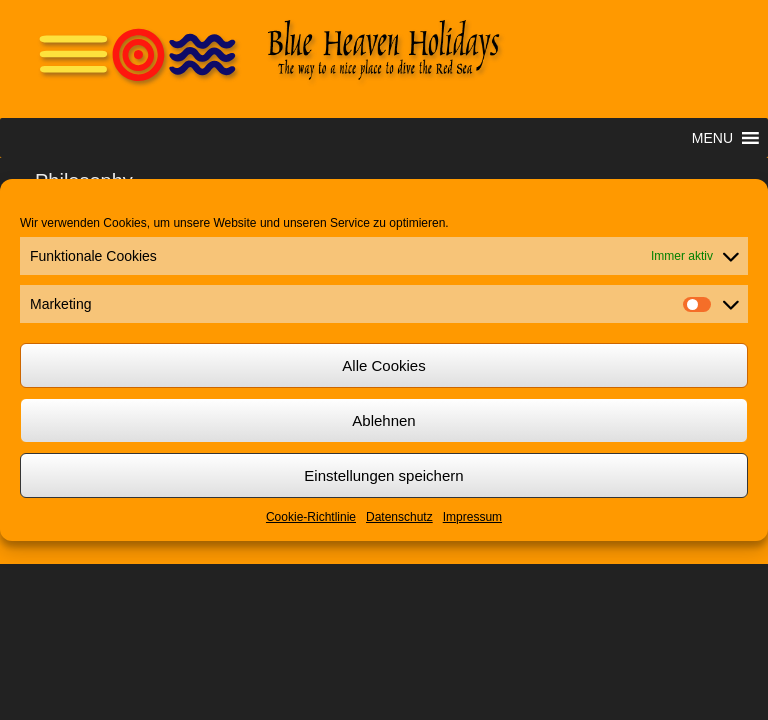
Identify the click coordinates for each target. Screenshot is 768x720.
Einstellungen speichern (383, 475)
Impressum (472, 517)
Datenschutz (399, 517)
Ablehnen (383, 420)
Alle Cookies (383, 365)
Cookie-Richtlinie (311, 517)
